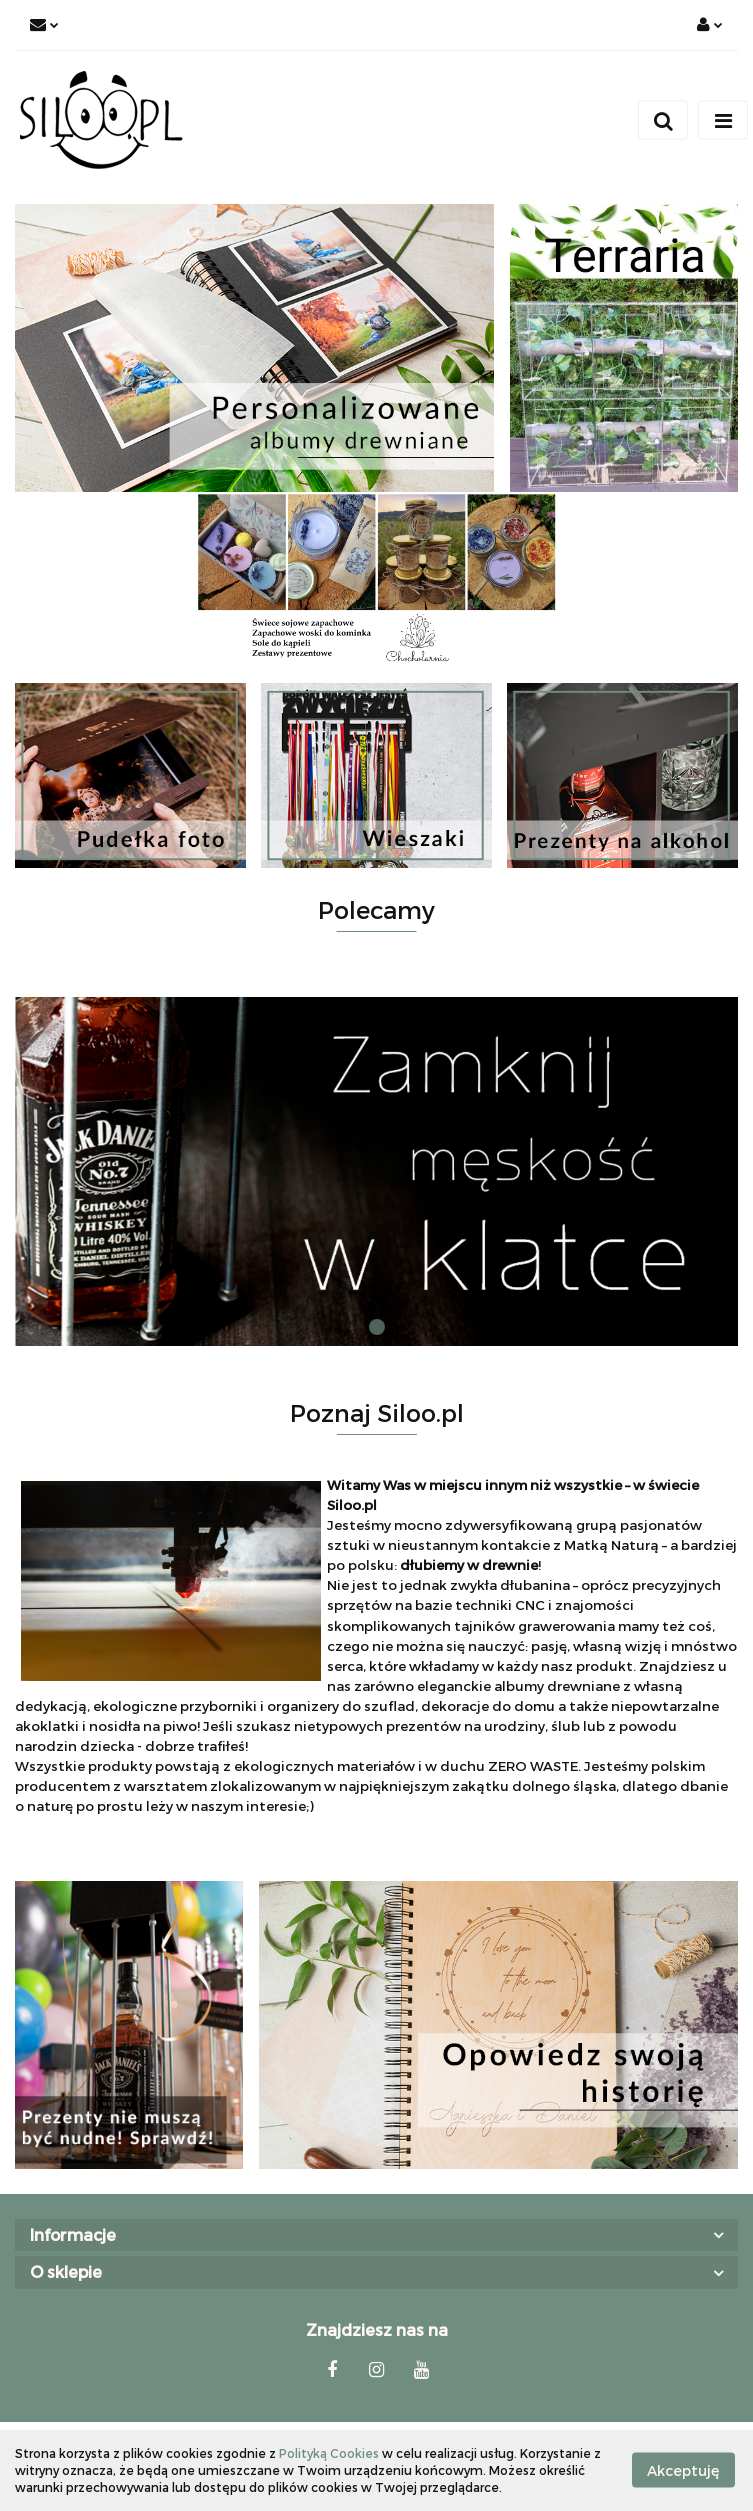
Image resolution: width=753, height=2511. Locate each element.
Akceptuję (683, 2470)
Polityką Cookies (329, 2453)
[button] (376, 2235)
